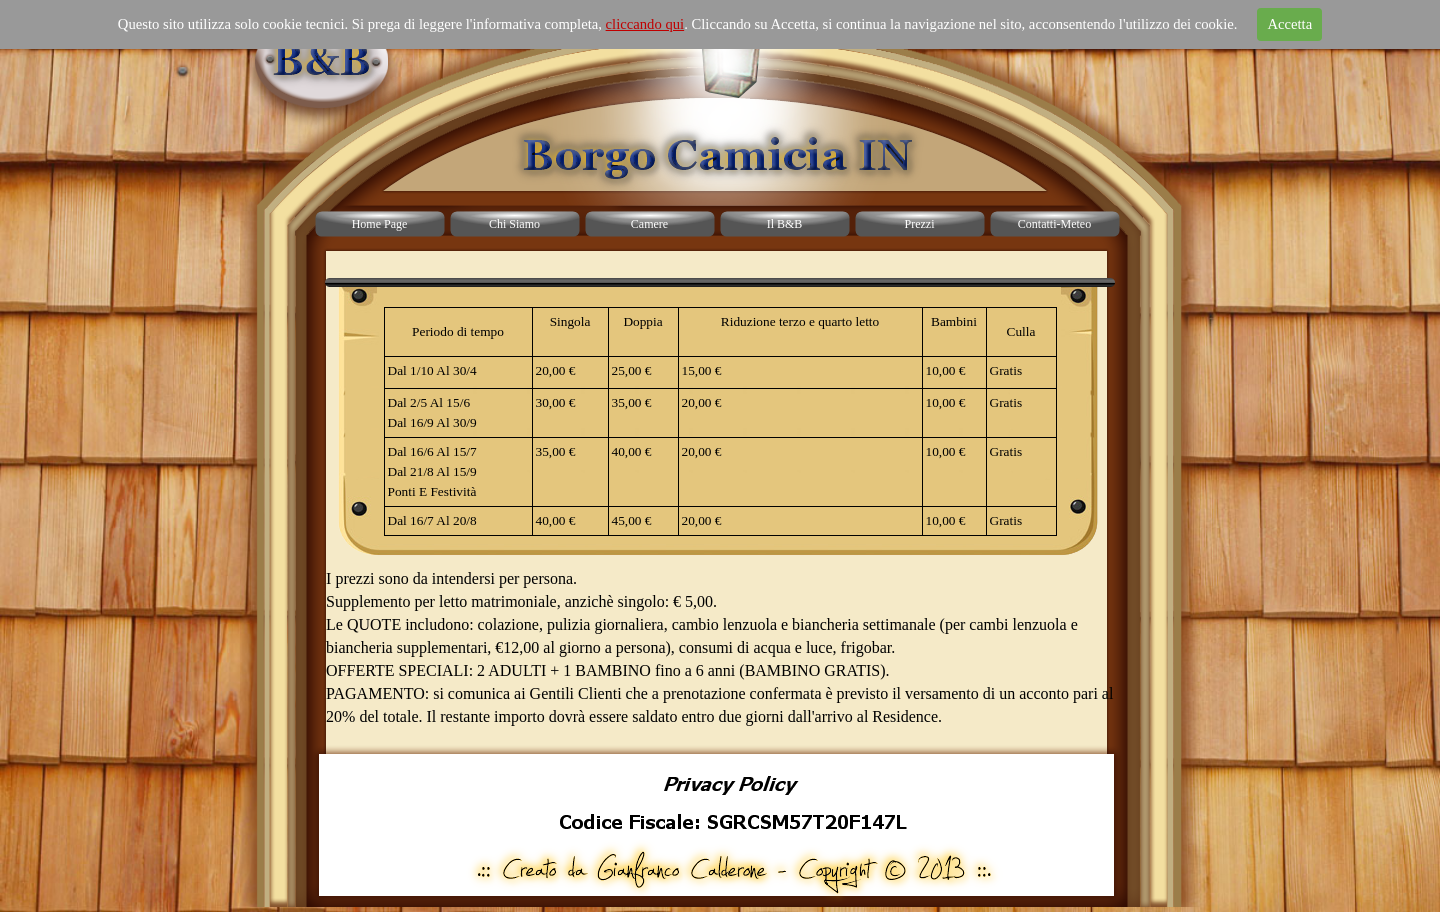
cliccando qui (645, 24)
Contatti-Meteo (1054, 224)
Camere (649, 224)
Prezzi (920, 224)
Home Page (380, 224)
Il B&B (785, 224)
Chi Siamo (514, 224)
